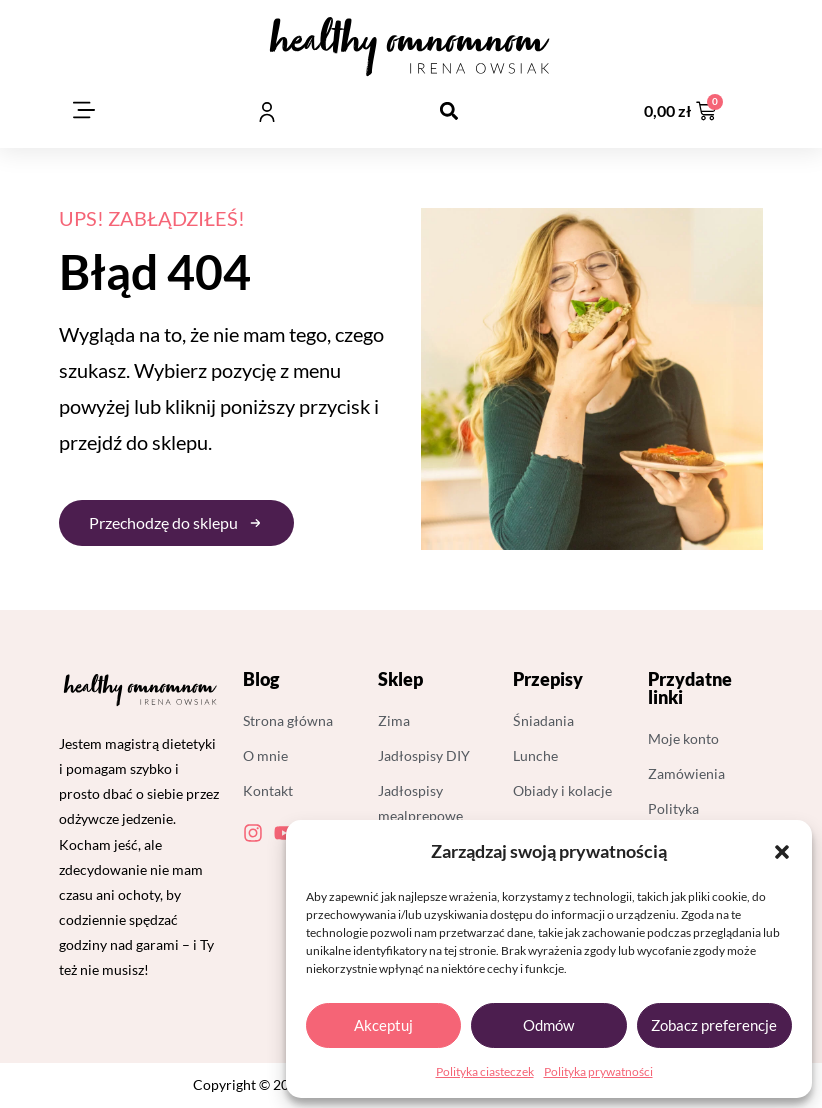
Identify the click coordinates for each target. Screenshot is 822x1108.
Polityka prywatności (598, 1071)
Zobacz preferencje (714, 1025)
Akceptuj (383, 1025)
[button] (782, 852)
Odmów (548, 1025)
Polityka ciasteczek (485, 1071)
